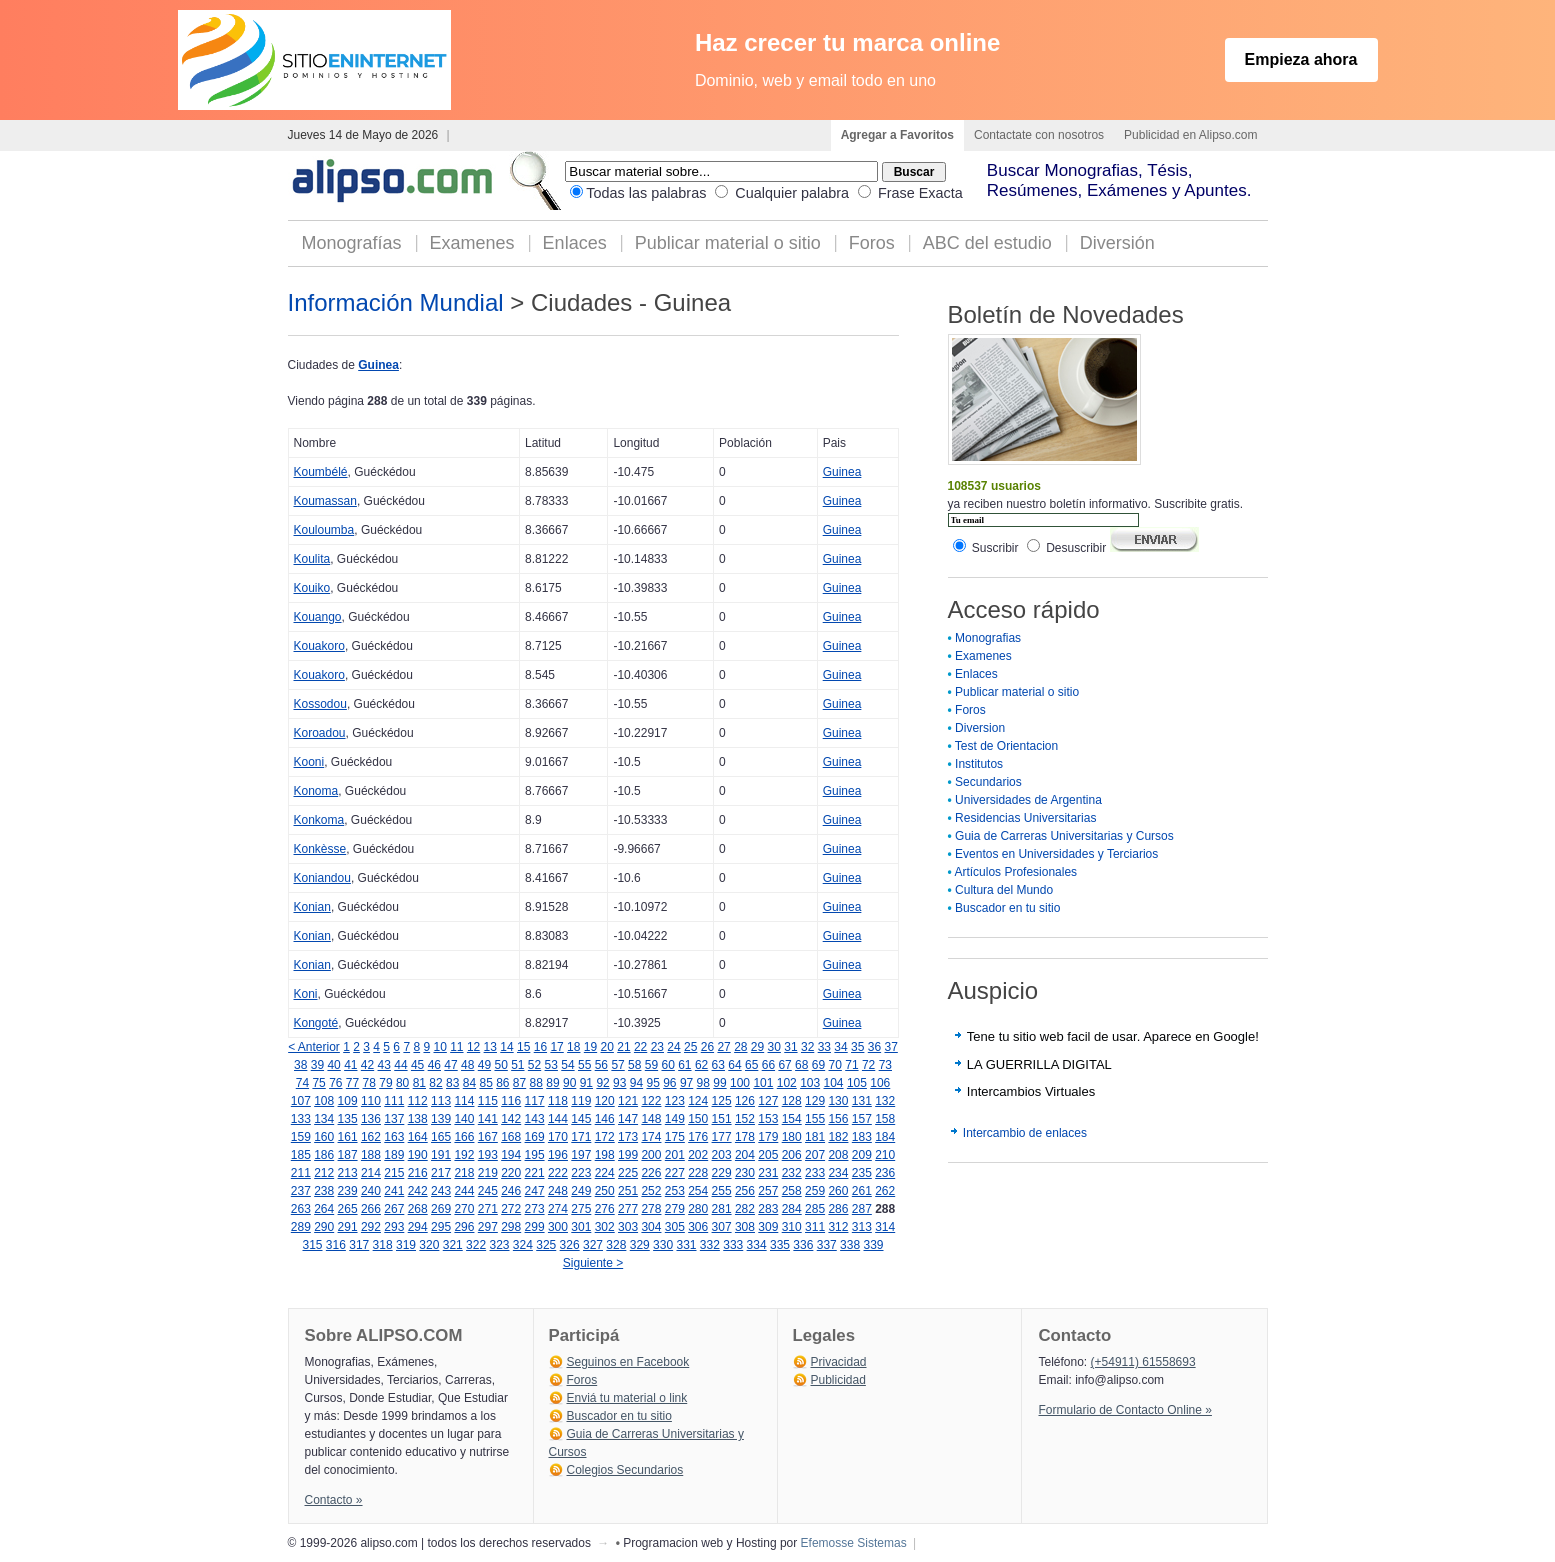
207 (815, 1155)
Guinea (378, 365)
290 (324, 1227)
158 (885, 1119)
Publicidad (838, 1380)
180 (792, 1137)
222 (558, 1173)
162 (371, 1137)
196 (558, 1155)
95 (652, 1083)
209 (862, 1155)
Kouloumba (324, 530)
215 (394, 1173)
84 (469, 1083)
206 (792, 1155)
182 (838, 1137)
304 (651, 1227)
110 (371, 1101)
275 (581, 1209)
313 (862, 1227)
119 (581, 1101)
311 (815, 1227)
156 (838, 1119)
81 (419, 1083)
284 (792, 1209)
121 (628, 1101)
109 (348, 1101)
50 (500, 1065)
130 (838, 1101)
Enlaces (575, 243)
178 (745, 1137)
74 (302, 1083)
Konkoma (319, 820)
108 (324, 1101)
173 (628, 1137)
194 (511, 1155)
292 (371, 1227)
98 (703, 1083)
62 (701, 1065)
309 (768, 1227)
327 (593, 1245)
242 (418, 1191)
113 (441, 1101)
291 (348, 1227)
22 (640, 1047)
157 (862, 1119)
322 (476, 1245)
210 (885, 1155)
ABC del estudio (987, 243)
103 (810, 1083)
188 (371, 1155)
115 (488, 1101)
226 (651, 1173)
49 (484, 1065)
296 (464, 1227)
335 (780, 1245)
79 (385, 1083)
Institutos (979, 764)
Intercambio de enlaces (1025, 1133)
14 (506, 1047)
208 (838, 1155)
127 (768, 1101)
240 (371, 1191)
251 (628, 1191)
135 (348, 1119)
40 (333, 1065)
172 (605, 1137)
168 (511, 1137)
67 (784, 1065)
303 (628, 1227)
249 (581, 1191)
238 (324, 1191)
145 (581, 1119)
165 (441, 1137)
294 (418, 1227)
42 (367, 1065)
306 (698, 1227)
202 (698, 1155)
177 (722, 1137)
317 (359, 1245)
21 (623, 1047)
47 (450, 1065)
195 (535, 1155)
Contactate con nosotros (1039, 135)
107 (301, 1101)
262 (885, 1191)
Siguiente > (593, 1263)
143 (535, 1119)
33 (824, 1047)
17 (556, 1047)
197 (581, 1155)
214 (371, 1173)
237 (301, 1191)
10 (439, 1047)
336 (803, 1245)
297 (488, 1227)
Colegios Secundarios (625, 1470)
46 (434, 1065)
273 (535, 1209)
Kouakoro (319, 646)
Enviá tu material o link (627, 1398)
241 (394, 1191)
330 (663, 1245)
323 (499, 1245)
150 (698, 1119)
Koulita (312, 559)
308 (745, 1227)
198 (605, 1155)
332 (710, 1245)
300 (558, 1227)
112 (418, 1101)
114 (464, 1101)
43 (384, 1065)
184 (885, 1137)
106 (880, 1083)
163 (394, 1137)
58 (634, 1065)
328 (616, 1245)
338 (850, 1245)
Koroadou (320, 733)
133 (301, 1119)
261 (862, 1191)
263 (301, 1209)
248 (558, 1191)
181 (815, 1137)
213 (348, 1173)
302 (605, 1227)
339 (873, 1245)
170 (558, 1137)
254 (698, 1191)
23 (657, 1047)
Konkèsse (320, 849)
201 (675, 1155)
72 (868, 1065)
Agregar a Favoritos (897, 135)
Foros (872, 243)
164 (418, 1137)
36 (874, 1047)
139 (441, 1119)
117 (535, 1101)
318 (383, 1245)
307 (722, 1227)
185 (301, 1155)
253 (675, 1191)
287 (862, 1209)
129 (815, 1101)
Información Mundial (396, 302)
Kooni (309, 762)
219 (488, 1173)
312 (838, 1227)
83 (452, 1083)
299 (535, 1227)
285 (815, 1209)
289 (301, 1227)
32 (807, 1047)
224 (605, 1173)
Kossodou (320, 704)
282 (745, 1209)
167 (488, 1137)
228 (698, 1173)
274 (558, 1209)
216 (418, 1173)
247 (535, 1191)
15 (523, 1047)
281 (722, 1209)
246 (511, 1191)
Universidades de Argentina (1028, 800)
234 (838, 1173)
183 (862, 1137)
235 (862, 1173)
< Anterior (314, 1047)
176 (698, 1137)
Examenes (472, 243)
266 (371, 1209)
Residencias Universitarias (1025, 818)
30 (774, 1047)
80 (402, 1083)
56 (601, 1065)
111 (394, 1101)
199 (628, 1155)
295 (441, 1227)
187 (348, 1155)
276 (605, 1209)
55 (584, 1065)
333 (733, 1245)
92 (602, 1083)
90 (569, 1083)
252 (651, 1191)
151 (722, 1119)
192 (464, 1155)
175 (675, 1137)
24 (673, 1047)
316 (336, 1245)
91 (586, 1083)
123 (675, 1101)
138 (418, 1119)
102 (787, 1083)
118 (558, 1101)
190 (418, 1155)
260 (838, 1191)
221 (535, 1173)
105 (857, 1083)
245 (488, 1191)
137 (394, 1119)
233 (815, 1173)
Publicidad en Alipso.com (1190, 135)
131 (862, 1101)
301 (581, 1227)
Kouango (318, 617)
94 (636, 1083)
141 (488, 1119)
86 (502, 1083)
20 (607, 1047)
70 (835, 1065)
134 (324, 1119)
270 (464, 1209)
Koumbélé (321, 472)
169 (535, 1137)
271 (488, 1209)
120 (605, 1101)
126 (745, 1101)
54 (567, 1065)
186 (324, 1155)
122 (651, 1101)
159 (301, 1137)
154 (792, 1119)
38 (300, 1065)
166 (464, 1137)
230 (745, 1173)
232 (792, 1173)
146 (605, 1119)
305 (675, 1227)
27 (723, 1047)
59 (651, 1065)
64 (734, 1065)
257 (768, 1191)
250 (605, 1191)
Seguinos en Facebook (628, 1362)
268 (418, 1209)
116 (511, 1101)
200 (651, 1155)
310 (792, 1227)
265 (348, 1209)
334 (757, 1245)
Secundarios (988, 782)
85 (485, 1083)
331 (686, 1245)
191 (441, 1155)
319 (406, 1245)
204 (745, 1155)
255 (722, 1191)
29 (757, 1047)
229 (722, 1173)
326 (570, 1245)
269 (441, 1209)
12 (473, 1047)
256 (745, 1191)
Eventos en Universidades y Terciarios (1056, 854)
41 (350, 1065)
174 (651, 1137)
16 (540, 1047)
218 (464, 1173)
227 (675, 1173)
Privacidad (839, 1362)
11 (456, 1047)
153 (768, 1119)
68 (801, 1065)
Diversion (980, 728)
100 (740, 1083)
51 (517, 1065)
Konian (312, 907)
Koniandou (322, 878)
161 (348, 1137)
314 (885, 1227)
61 (684, 1065)
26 (707, 1047)
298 (511, 1227)
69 (818, 1065)
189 (394, 1155)
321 (453, 1245)
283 (768, 1209)
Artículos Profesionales (1015, 872)
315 (312, 1245)
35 (857, 1047)
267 (394, 1209)
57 (617, 1065)
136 (371, 1119)
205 (768, 1155)
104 (834, 1083)
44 (400, 1065)
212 (324, 1173)
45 (417, 1065)
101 (763, 1083)
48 (467, 1065)
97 (686, 1083)
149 (675, 1119)
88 (536, 1083)
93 (619, 1083)
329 (640, 1245)
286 (838, 1209)
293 (394, 1227)
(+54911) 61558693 (1143, 1362)
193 (488, 1155)
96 (669, 1083)
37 (890, 1047)
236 (885, 1173)
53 (551, 1065)
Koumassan (325, 501)
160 (324, 1137)
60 (667, 1065)
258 (792, 1191)
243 (441, 1191)
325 (546, 1245)
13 (490, 1047)
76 (335, 1083)
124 (698, 1101)
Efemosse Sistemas (854, 1543)
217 (441, 1173)
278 (651, 1209)
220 (511, 1173)
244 (464, 1191)
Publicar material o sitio (728, 243)
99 (719, 1083)
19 (590, 1047)
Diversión (1117, 243)
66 (768, 1065)
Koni (306, 994)
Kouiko (312, 588)
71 (851, 1065)
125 (722, 1101)
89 (552, 1083)
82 (435, 1083)
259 (815, 1191)
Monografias (988, 638)
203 (722, 1155)
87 (519, 1083)
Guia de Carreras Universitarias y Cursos (1064, 836)
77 (352, 1083)
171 (581, 1137)
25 (690, 1047)
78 (369, 1083)
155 (815, 1119)
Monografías (352, 243)
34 (840, 1047)
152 (745, 1119)
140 (464, 1119)
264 (324, 1209)
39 (317, 1065)
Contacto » (334, 1500)
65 (751, 1065)
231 (768, 1173)
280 (698, 1209)
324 (523, 1245)
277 (628, 1209)
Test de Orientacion (1006, 746)
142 (511, 1119)
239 (348, 1191)
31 (790, 1047)
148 (651, 1119)
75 (318, 1083)
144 (558, 1119)
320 (429, 1245)
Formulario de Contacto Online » (1125, 1410)
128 (792, 1101)
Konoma (316, 791)
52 (534, 1065)
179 (768, 1137)
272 (511, 1209)
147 (628, 1119)
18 (573, 1047)
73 (885, 1065)
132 (885, 1101)
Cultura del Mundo (1004, 890)
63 (718, 1065)
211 (301, 1173)
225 (628, 1173)
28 (740, 1047)
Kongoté (316, 1023)
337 (827, 1245)
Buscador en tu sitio (1007, 908)
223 (581, 1173)
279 (675, 1209)
